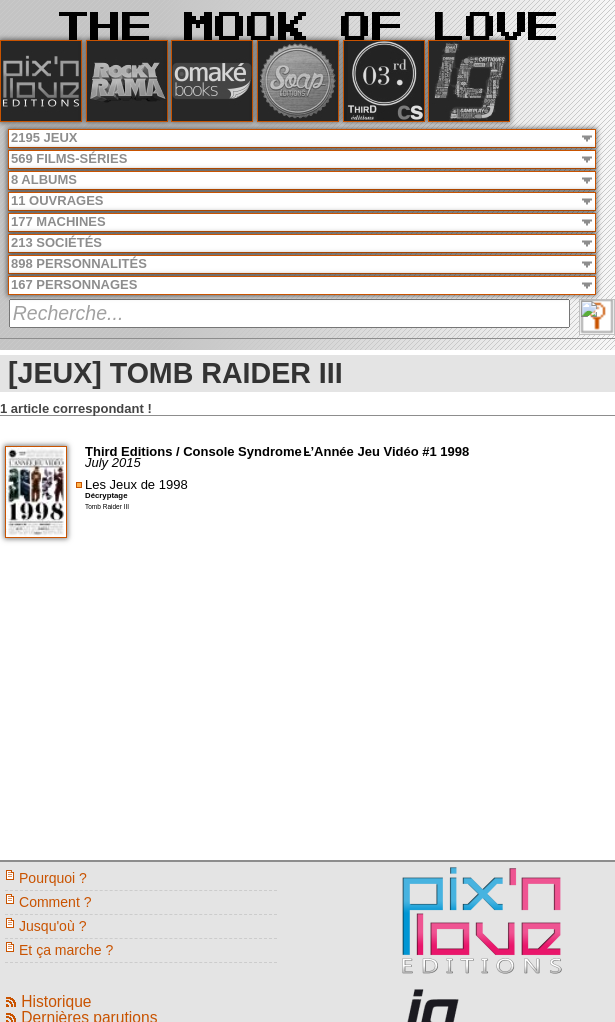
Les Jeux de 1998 (136, 484)
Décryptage (106, 495)
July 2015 (113, 462)
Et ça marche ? (66, 950)
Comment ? (55, 902)
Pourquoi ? (53, 878)
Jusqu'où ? (52, 926)
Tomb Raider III (107, 506)
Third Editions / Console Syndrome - (199, 451)
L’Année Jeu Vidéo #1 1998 (386, 451)
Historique (56, 1001)
